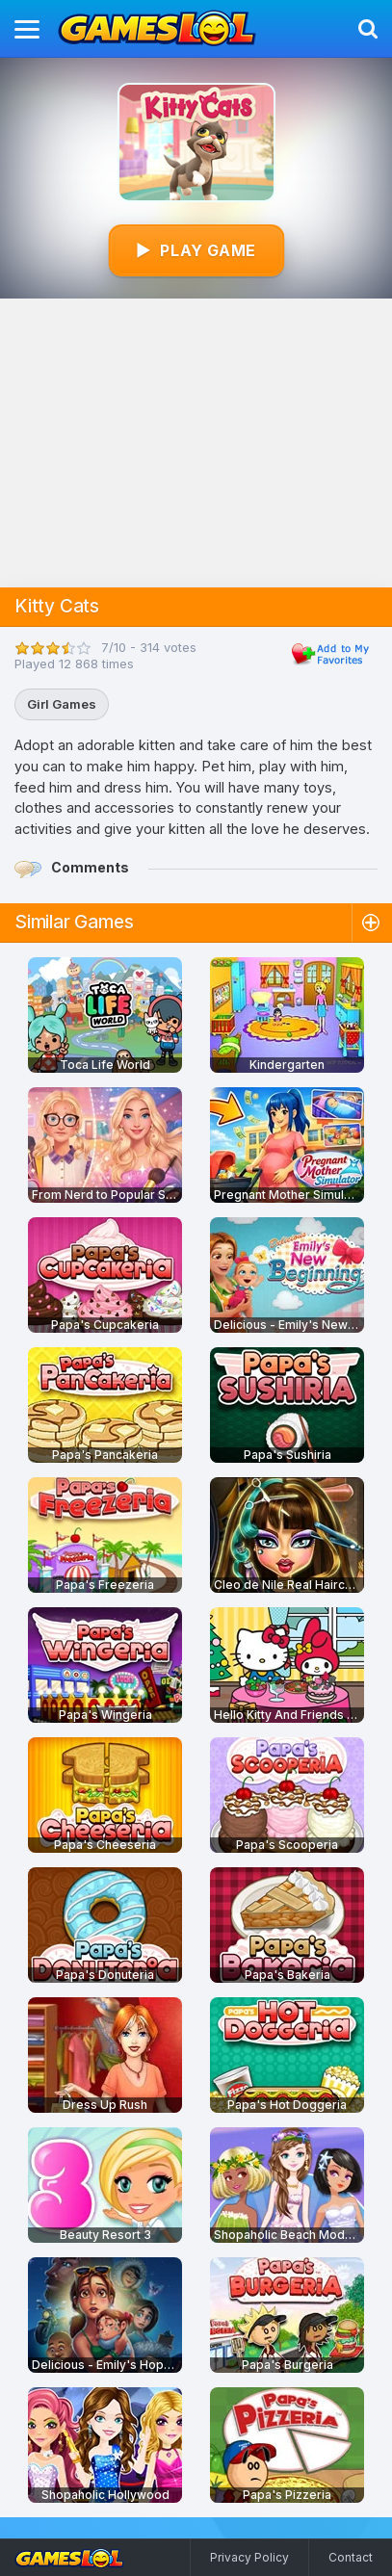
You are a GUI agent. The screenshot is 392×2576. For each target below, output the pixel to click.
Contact (350, 2557)
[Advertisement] (196, 443)
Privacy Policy (249, 2557)
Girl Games (61, 704)
